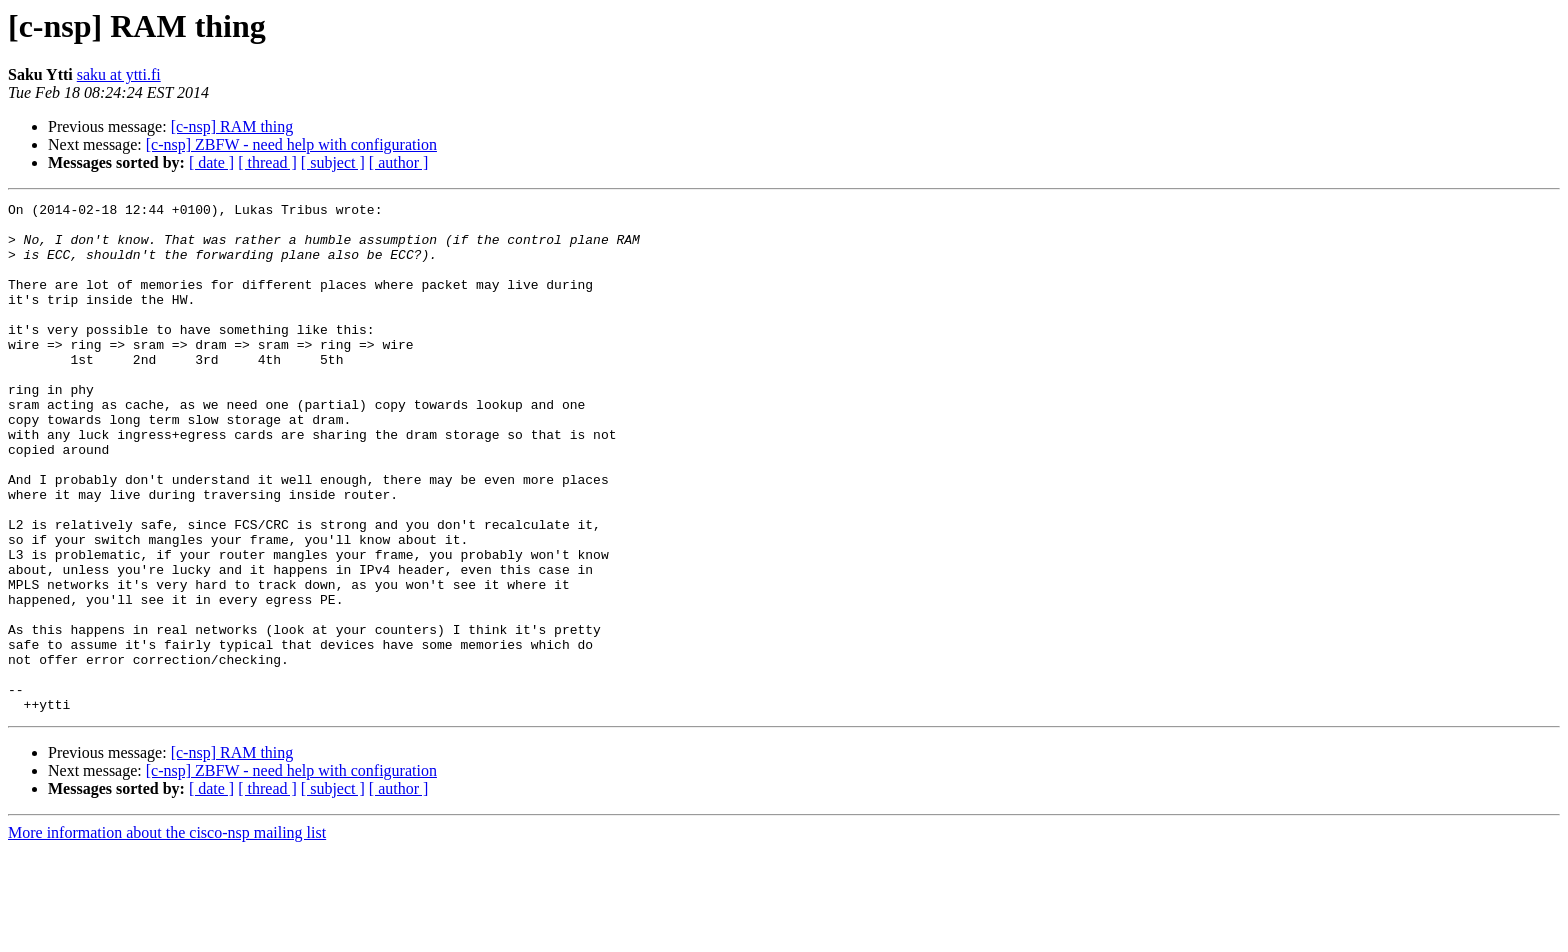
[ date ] (211, 162)
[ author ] (399, 162)
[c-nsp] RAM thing (232, 126)
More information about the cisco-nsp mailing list (167, 934)
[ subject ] (333, 162)
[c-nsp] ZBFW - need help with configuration (291, 144)
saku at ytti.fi (119, 74)
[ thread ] (267, 162)
